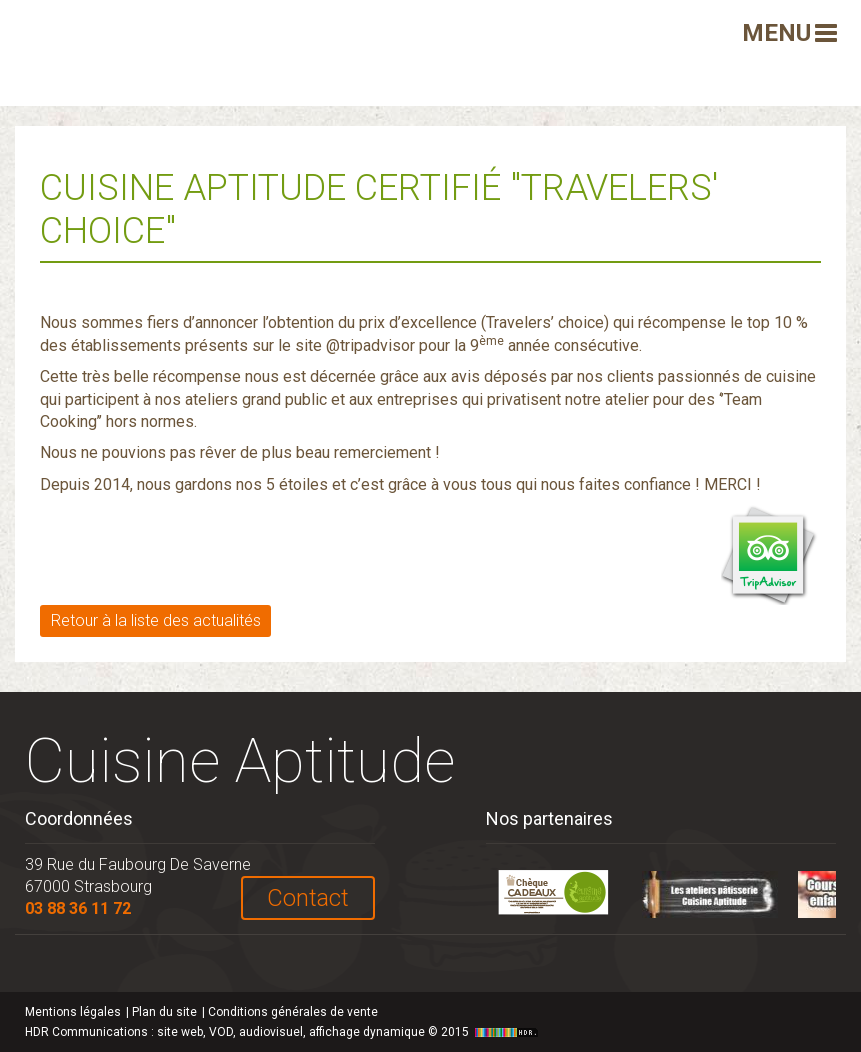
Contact (308, 898)
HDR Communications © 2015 (284, 1032)
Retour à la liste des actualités (156, 620)
